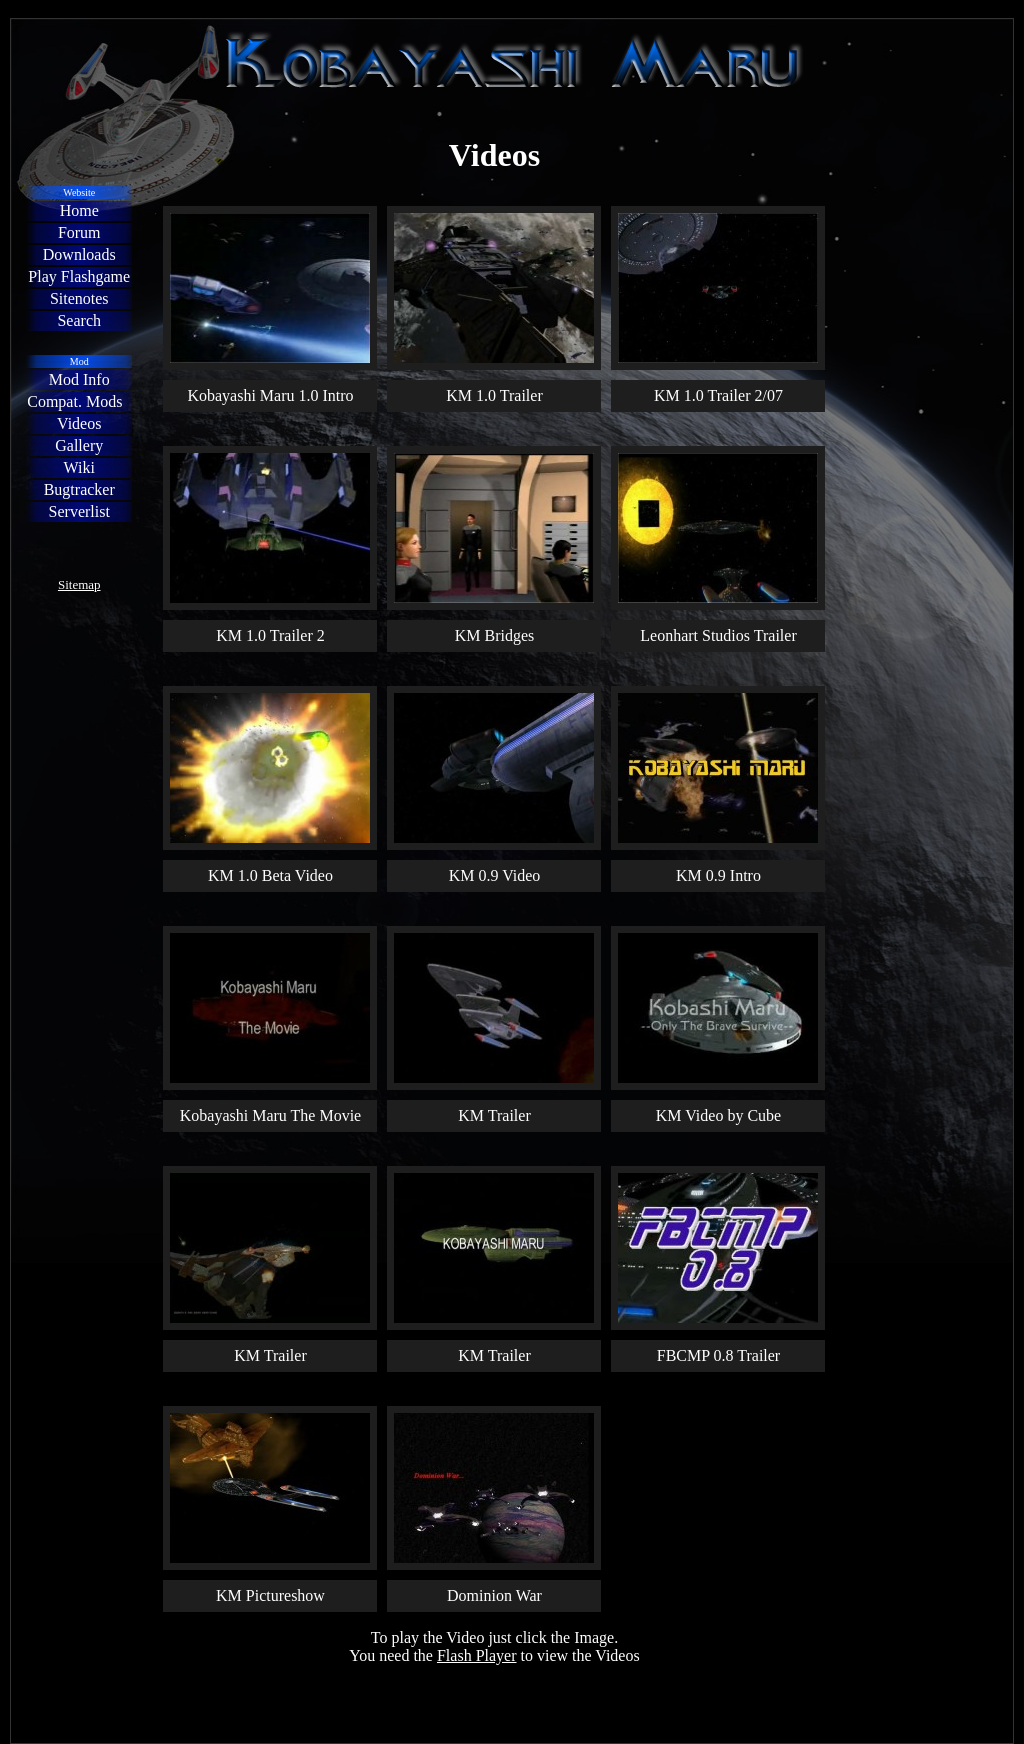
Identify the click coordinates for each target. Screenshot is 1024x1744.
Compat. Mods (74, 401)
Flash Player (477, 1655)
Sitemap (79, 584)
